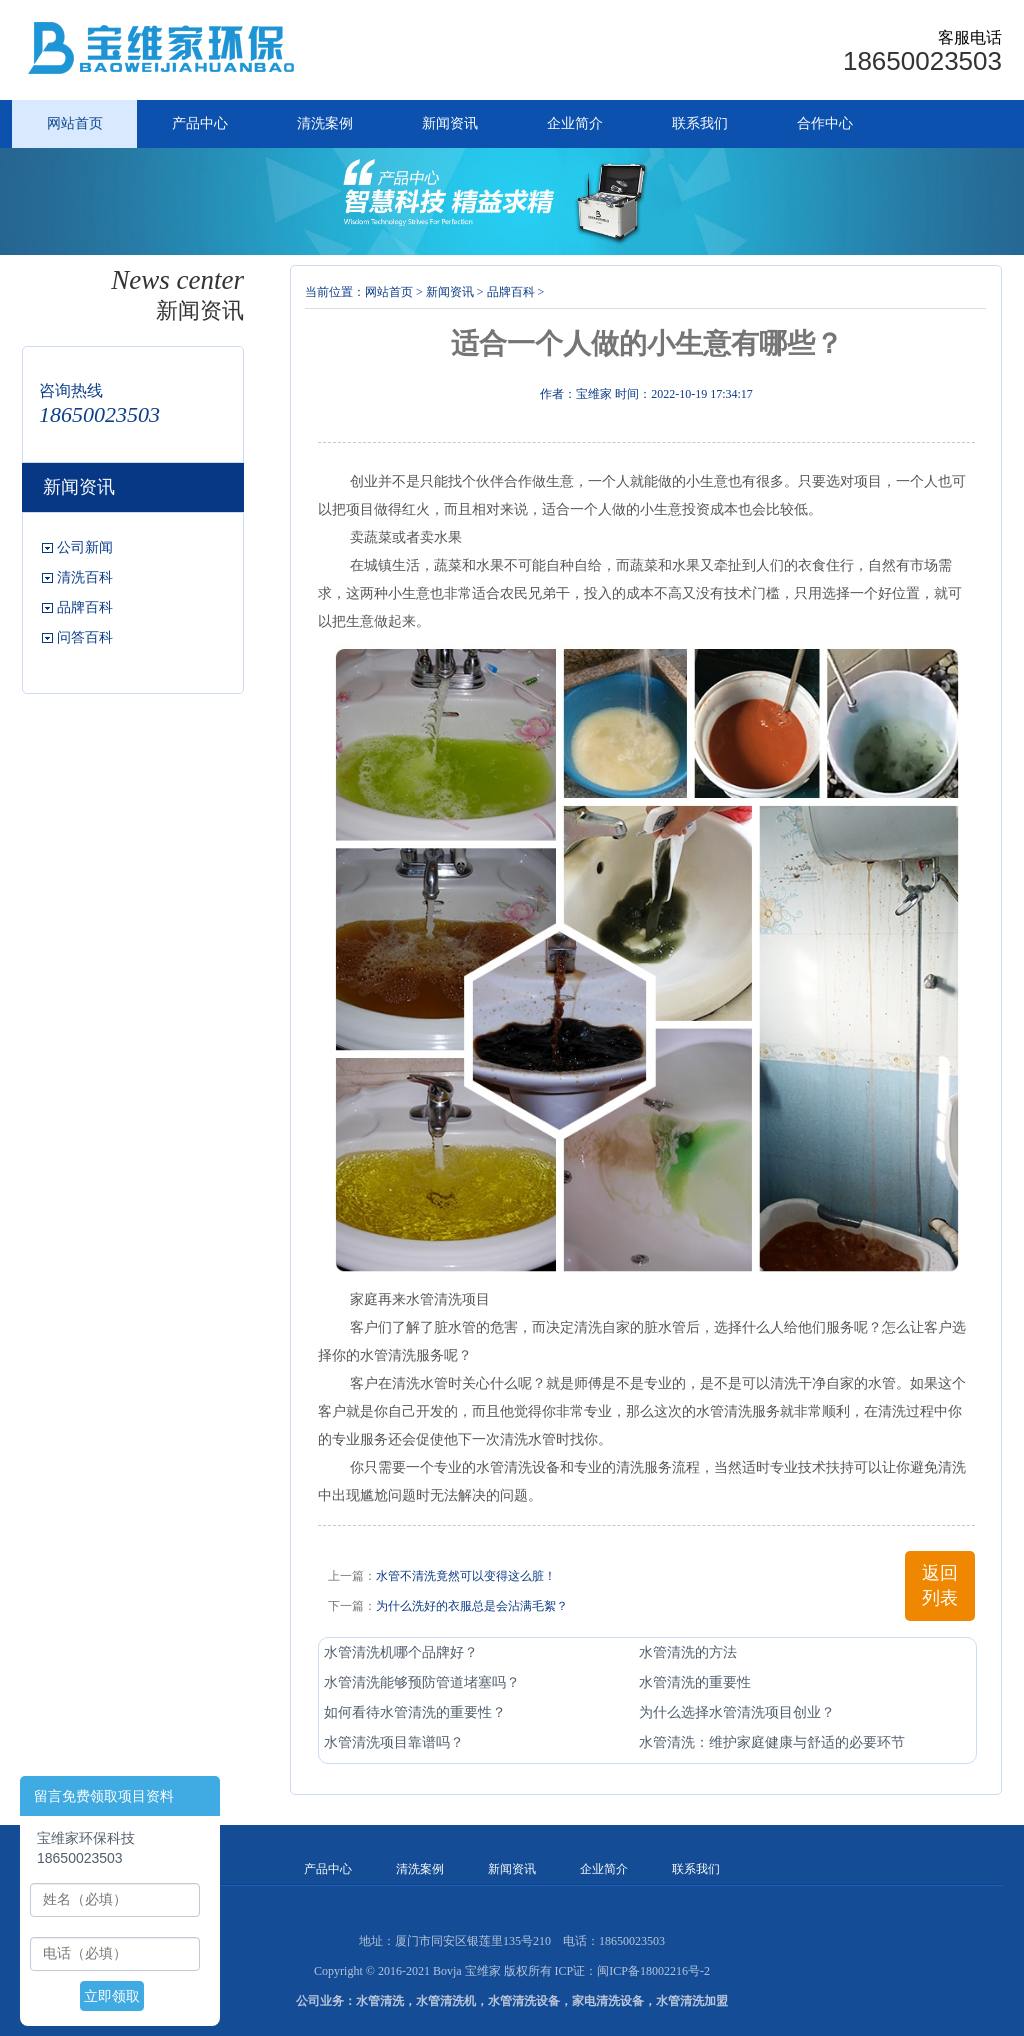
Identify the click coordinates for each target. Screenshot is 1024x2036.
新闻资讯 (450, 123)
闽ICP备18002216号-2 (653, 1971)
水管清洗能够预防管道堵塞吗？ (422, 1682)
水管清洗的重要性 (695, 1682)
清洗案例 (325, 123)
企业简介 (575, 123)
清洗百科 (85, 577)
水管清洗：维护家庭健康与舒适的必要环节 (772, 1742)
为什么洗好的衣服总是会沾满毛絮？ (472, 1606)
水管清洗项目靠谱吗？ (394, 1742)
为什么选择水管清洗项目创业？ (737, 1712)
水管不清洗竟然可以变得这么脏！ (466, 1576)
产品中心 (200, 123)
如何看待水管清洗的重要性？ (415, 1712)
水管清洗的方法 (688, 1652)
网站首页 (75, 123)
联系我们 (700, 123)
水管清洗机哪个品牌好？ (401, 1652)
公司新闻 (85, 547)
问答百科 (85, 637)
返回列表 (940, 1585)
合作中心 (825, 123)
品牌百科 (85, 607)
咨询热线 (71, 390)
